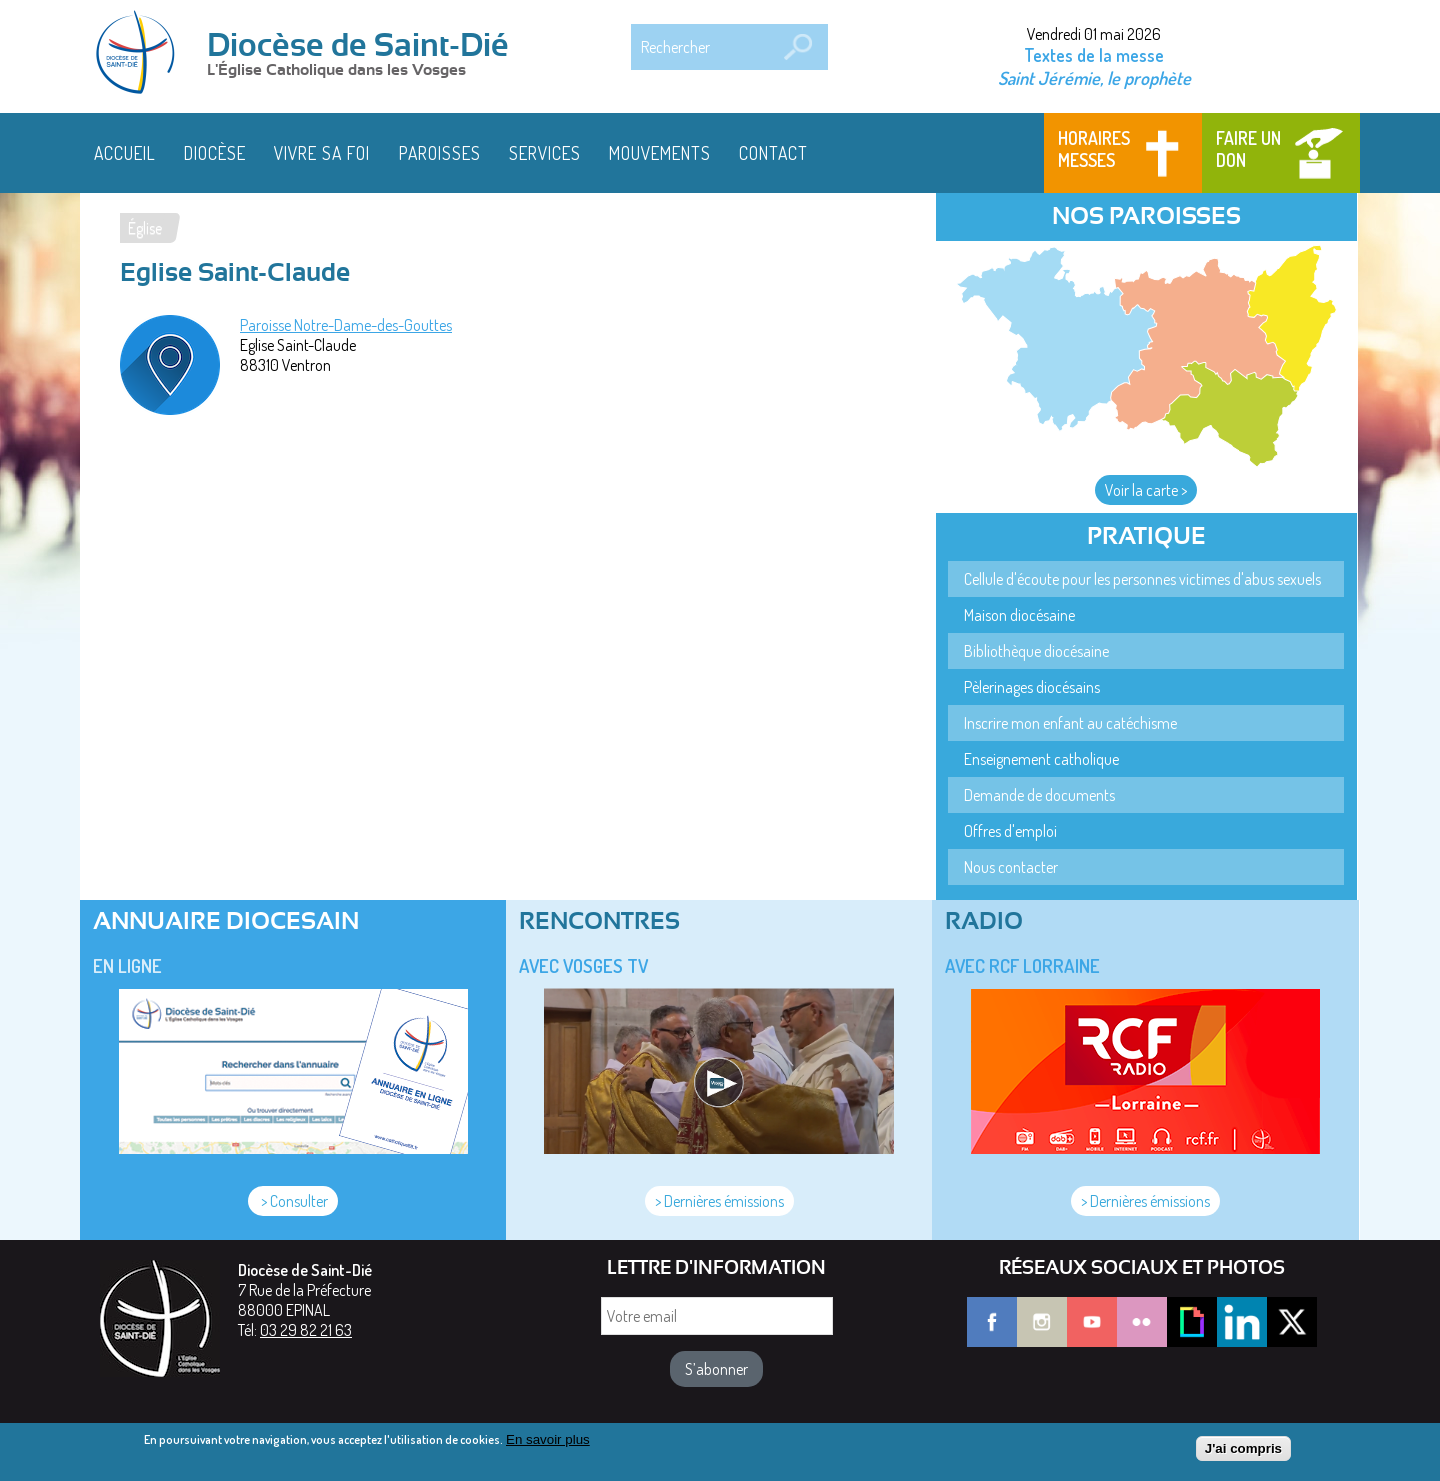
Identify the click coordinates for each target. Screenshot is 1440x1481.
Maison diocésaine (1019, 615)
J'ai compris (1243, 1453)
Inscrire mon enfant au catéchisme (1070, 723)
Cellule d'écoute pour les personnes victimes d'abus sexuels (1142, 579)
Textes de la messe (1094, 55)
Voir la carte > (1146, 490)
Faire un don (1248, 149)
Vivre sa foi (322, 153)
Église (145, 228)
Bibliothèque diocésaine (1036, 651)
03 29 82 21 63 (306, 1330)
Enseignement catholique (1041, 759)
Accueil (125, 153)
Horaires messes (1094, 149)
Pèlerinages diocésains (1032, 687)
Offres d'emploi (1010, 831)
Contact (773, 153)
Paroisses (440, 153)
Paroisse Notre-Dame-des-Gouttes (346, 325)
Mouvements (660, 153)
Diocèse (215, 153)
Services (545, 153)
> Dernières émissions (719, 1201)
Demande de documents (1039, 795)
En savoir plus (548, 1444)
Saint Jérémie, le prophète (1094, 77)
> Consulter (293, 1201)
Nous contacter (1011, 867)
